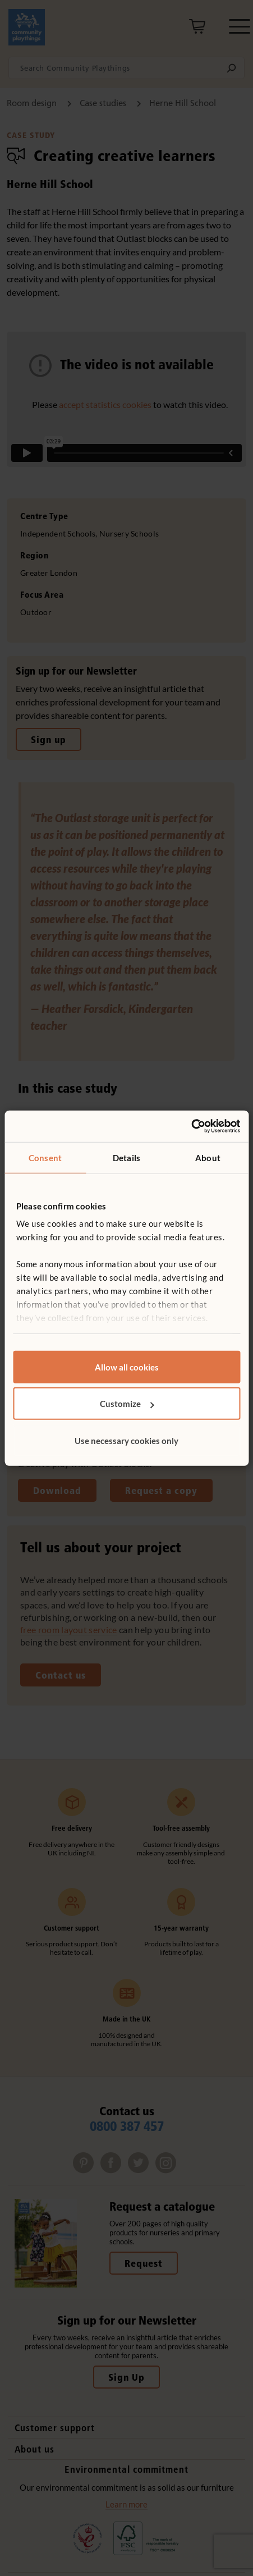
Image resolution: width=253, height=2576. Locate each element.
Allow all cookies (127, 1367)
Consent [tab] (45, 1157)
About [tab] (207, 1157)
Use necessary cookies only (126, 1440)
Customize (127, 1404)
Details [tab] (126, 1157)
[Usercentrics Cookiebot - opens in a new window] (191, 1126)
